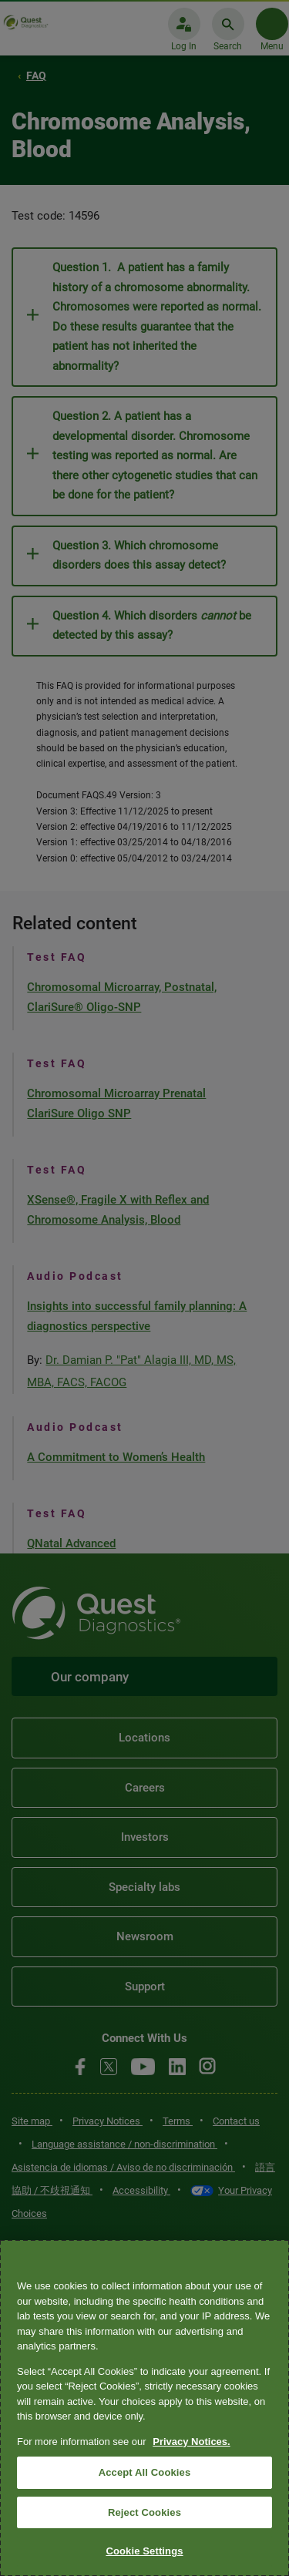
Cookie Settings (144, 2551)
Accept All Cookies (145, 2472)
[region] (144, 2408)
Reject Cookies (144, 2512)
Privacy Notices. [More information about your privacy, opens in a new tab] (191, 2441)
